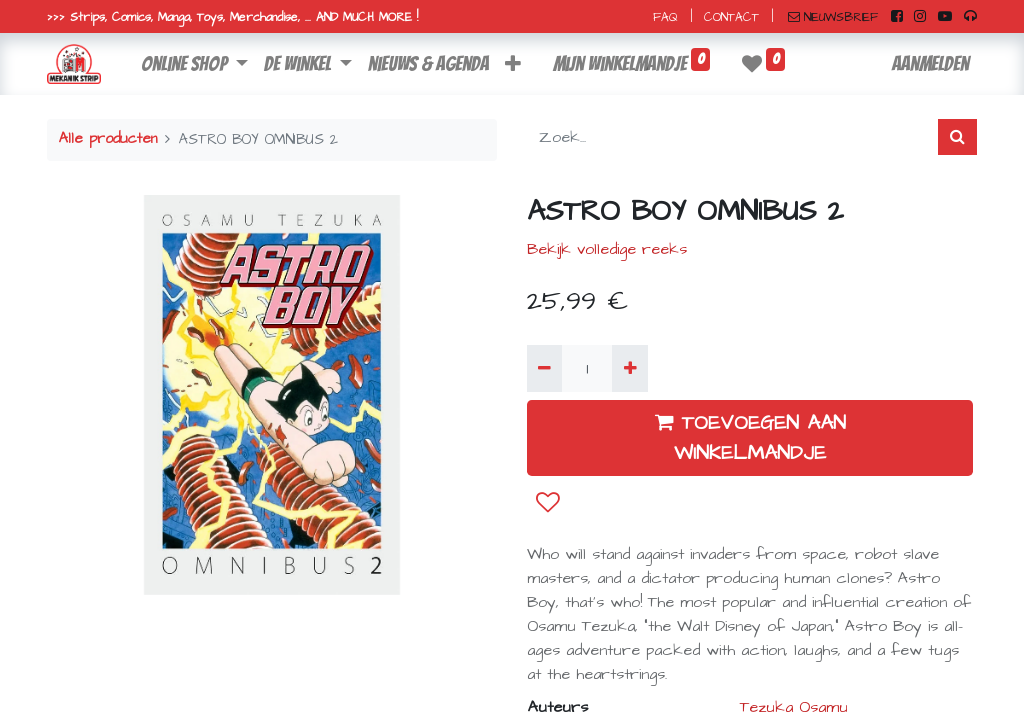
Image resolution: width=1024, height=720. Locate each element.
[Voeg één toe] (629, 368)
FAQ (665, 17)
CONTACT (731, 17)
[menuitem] (428, 64)
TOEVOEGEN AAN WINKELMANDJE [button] (750, 438)
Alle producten (108, 139)
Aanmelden (930, 64)
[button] (513, 64)
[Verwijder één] (544, 368)
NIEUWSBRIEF (833, 17)
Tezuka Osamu (794, 707)
